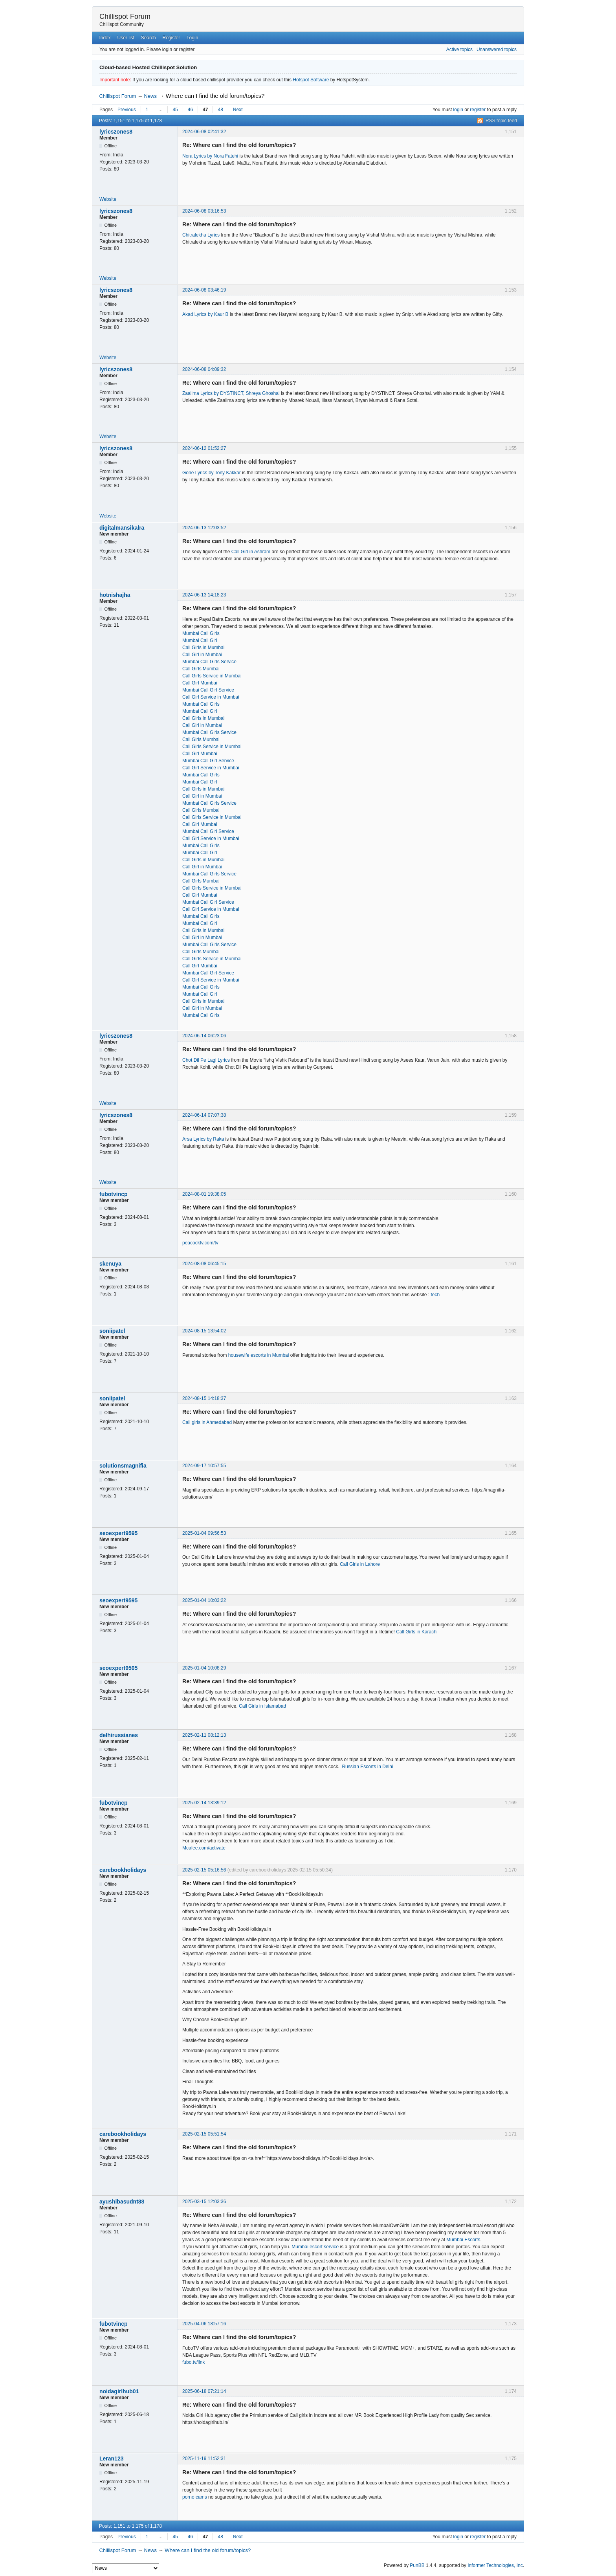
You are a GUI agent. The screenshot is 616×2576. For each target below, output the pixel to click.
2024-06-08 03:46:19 (204, 290)
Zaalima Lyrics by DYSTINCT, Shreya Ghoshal (231, 393)
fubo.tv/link (193, 2362)
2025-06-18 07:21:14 (204, 2391)
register (478, 109)
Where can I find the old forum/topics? (215, 95)
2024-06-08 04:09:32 (204, 369)
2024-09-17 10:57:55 (204, 1465)
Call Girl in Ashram (251, 551)
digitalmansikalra (121, 528)
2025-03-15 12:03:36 (204, 2201)
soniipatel (112, 1331)
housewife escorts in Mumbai (258, 1355)
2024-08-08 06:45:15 (204, 1263)
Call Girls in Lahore (360, 1564)
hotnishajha (114, 595)
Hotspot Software (311, 80)
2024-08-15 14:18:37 (204, 1398)
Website (107, 199)
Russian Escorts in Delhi (367, 1766)
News (150, 96)
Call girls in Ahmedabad (207, 1422)
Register (171, 37)
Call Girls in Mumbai (203, 647)
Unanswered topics (497, 49)
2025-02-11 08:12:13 (204, 1735)
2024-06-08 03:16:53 (204, 211)
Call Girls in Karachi (416, 1632)
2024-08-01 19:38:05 (204, 1194)
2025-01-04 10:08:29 (204, 1668)
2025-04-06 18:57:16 (204, 2323)
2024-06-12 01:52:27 (204, 448)
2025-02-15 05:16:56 (204, 1870)
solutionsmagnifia (123, 1465)
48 (220, 109)
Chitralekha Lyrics (201, 235)
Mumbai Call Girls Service (209, 661)
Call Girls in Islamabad (262, 1706)
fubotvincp (113, 1194)
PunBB (417, 2565)
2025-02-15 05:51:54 (204, 2134)
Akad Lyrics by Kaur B (205, 314)
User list (125, 37)
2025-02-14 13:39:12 (204, 1802)
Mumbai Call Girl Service (208, 690)
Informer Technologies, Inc (495, 2565)
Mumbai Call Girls (201, 633)
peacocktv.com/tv (200, 1243)
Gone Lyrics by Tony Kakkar (211, 472)
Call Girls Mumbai (201, 669)
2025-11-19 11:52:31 (204, 2458)
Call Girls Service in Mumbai (212, 676)
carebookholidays (122, 1870)
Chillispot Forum (124, 16)
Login (192, 37)
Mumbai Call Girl (199, 640)
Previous (126, 109)
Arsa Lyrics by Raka (203, 1139)
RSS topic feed (501, 120)
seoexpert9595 (118, 1533)
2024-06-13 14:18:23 (204, 595)
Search (148, 37)
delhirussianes (118, 1735)
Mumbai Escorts (463, 2239)
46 (190, 109)
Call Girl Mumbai (199, 683)
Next (238, 109)
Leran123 (111, 2458)
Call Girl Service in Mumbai (210, 697)
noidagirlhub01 (119, 2391)
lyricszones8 (115, 131)
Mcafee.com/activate (204, 1848)
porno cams (194, 2497)
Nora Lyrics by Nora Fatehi (210, 156)
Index (104, 37)
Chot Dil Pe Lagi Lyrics (206, 1060)
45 (175, 109)
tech (435, 1294)
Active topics (459, 49)
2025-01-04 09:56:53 (204, 1533)
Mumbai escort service (315, 2246)
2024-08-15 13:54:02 (204, 1331)
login (458, 109)
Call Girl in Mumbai (202, 654)
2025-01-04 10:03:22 (204, 1600)
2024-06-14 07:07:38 (204, 1115)
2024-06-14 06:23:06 (204, 1035)
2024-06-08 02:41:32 (204, 131)
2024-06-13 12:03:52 (204, 527)
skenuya (110, 1263)
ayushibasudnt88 (121, 2201)
